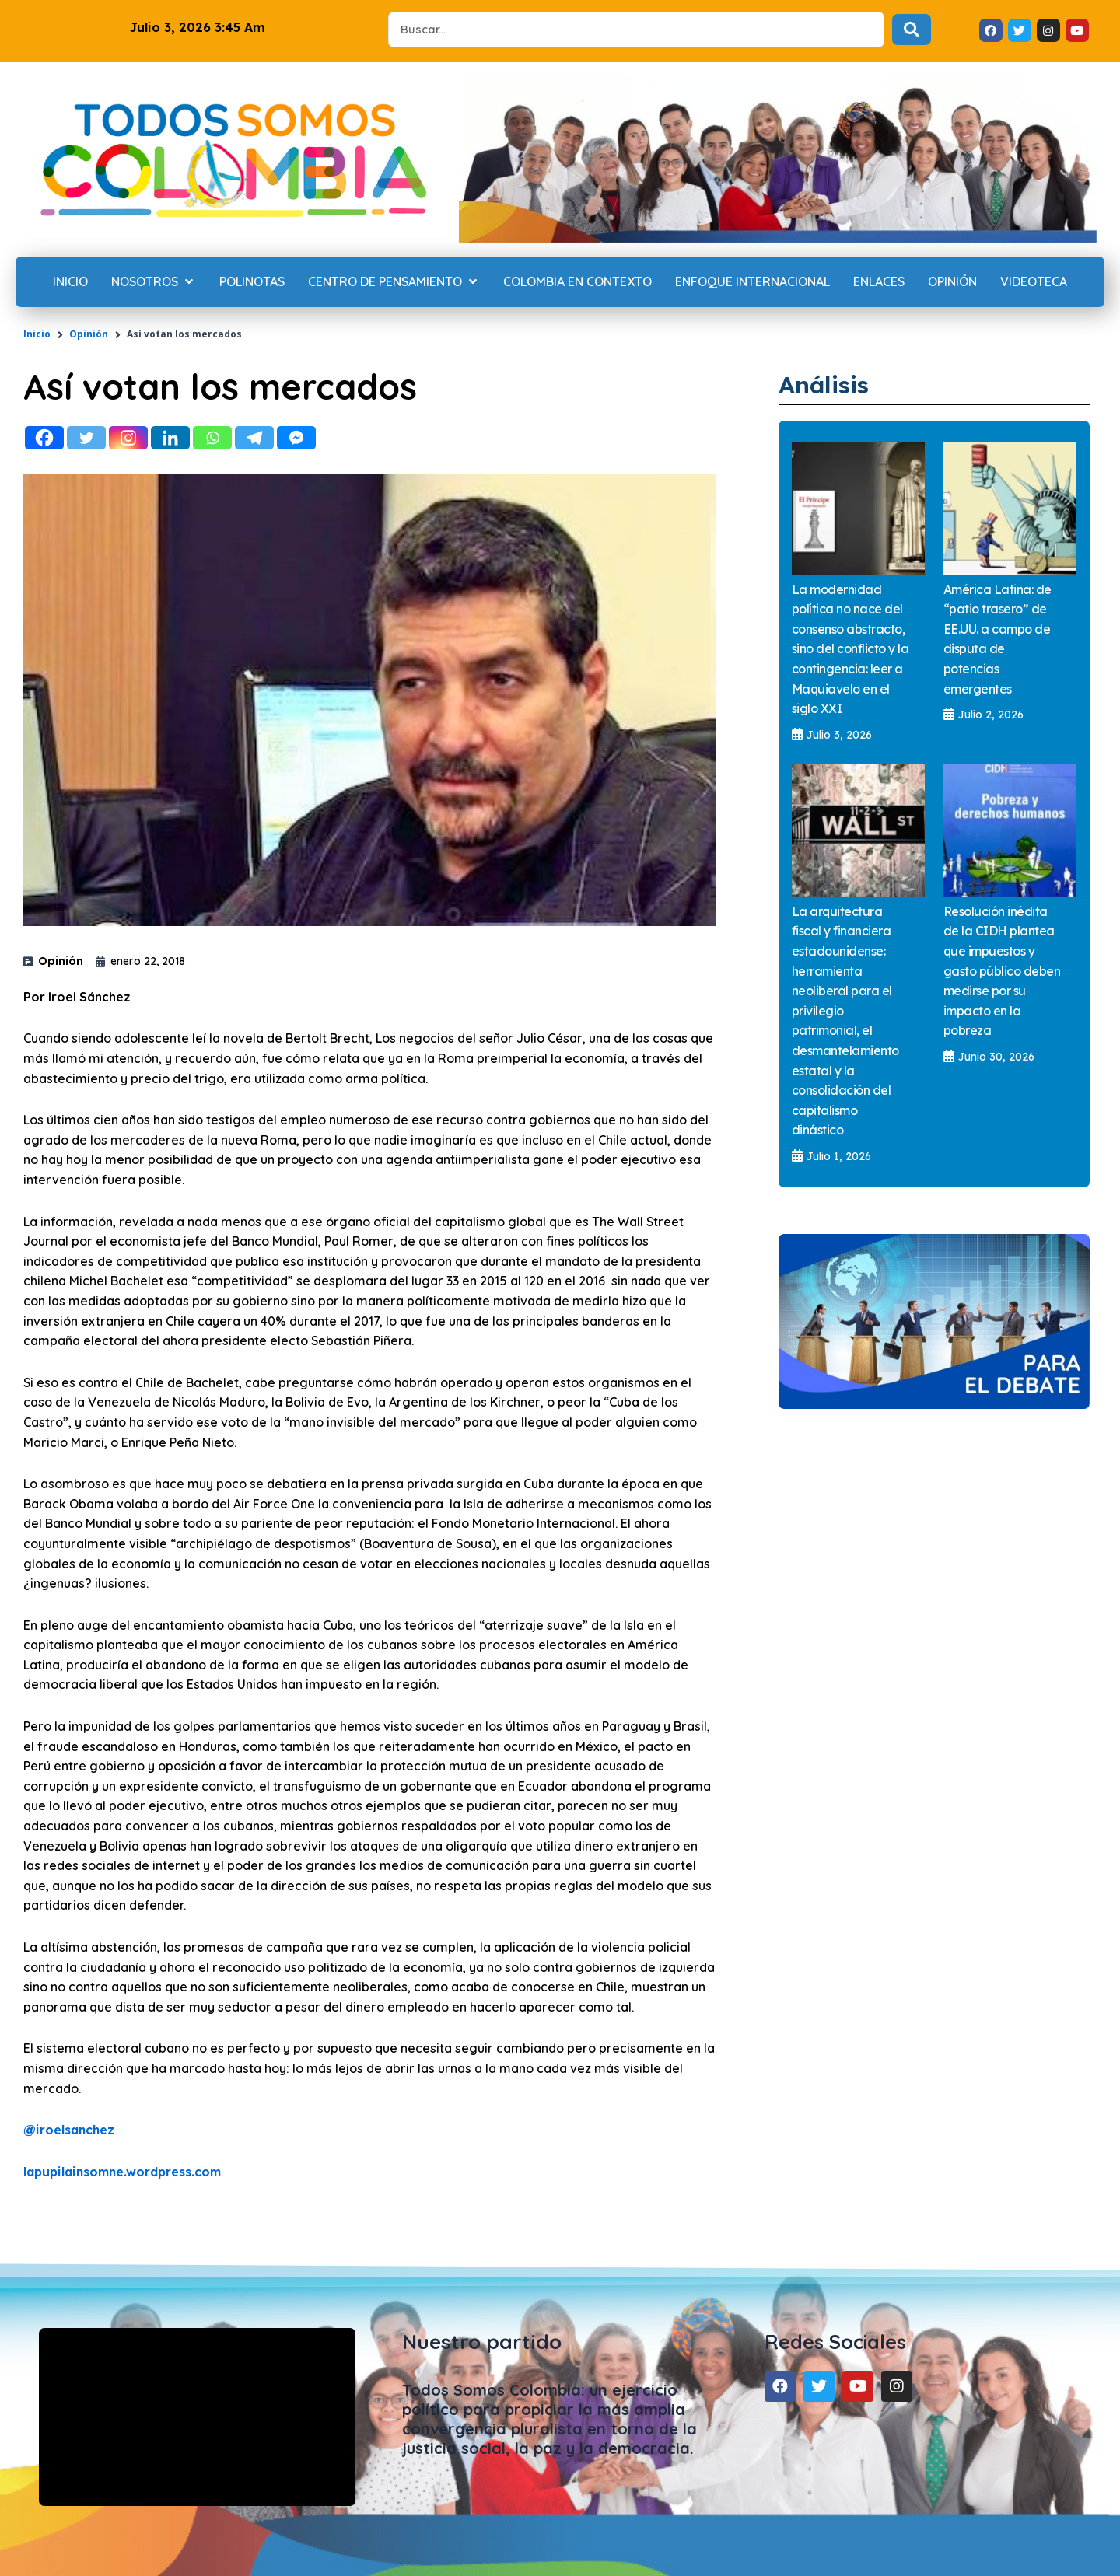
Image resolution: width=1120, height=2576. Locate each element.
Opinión (88, 334)
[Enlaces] (879, 282)
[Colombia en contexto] (577, 282)
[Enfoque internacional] (752, 282)
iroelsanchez (70, 2129)
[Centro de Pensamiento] (394, 282)
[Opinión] (952, 282)
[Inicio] (70, 282)
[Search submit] (911, 29)
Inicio (37, 334)
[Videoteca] (1034, 282)
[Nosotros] (154, 282)
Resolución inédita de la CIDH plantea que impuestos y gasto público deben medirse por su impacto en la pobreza (1002, 971)
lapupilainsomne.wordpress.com (126, 2171)
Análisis (827, 384)
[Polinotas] (252, 282)
